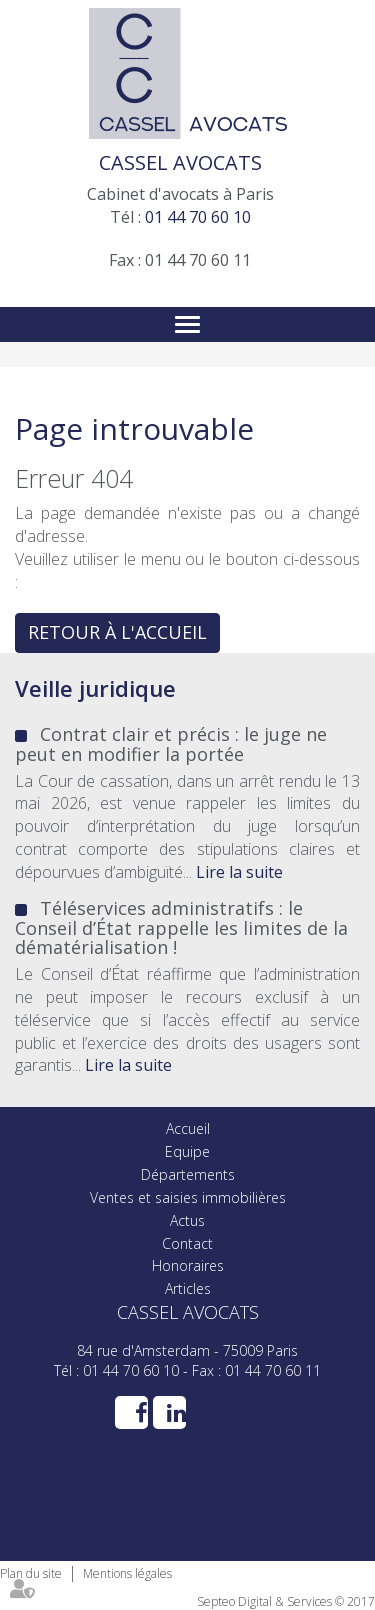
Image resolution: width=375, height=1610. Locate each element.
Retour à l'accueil (117, 632)
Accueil (188, 1128)
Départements (188, 1174)
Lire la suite (239, 872)
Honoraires (188, 1265)
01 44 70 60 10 (198, 217)
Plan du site (31, 1573)
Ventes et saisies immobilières (188, 1197)
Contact (187, 1243)
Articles (188, 1288)
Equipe (187, 1151)
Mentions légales (127, 1573)
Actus (187, 1220)
